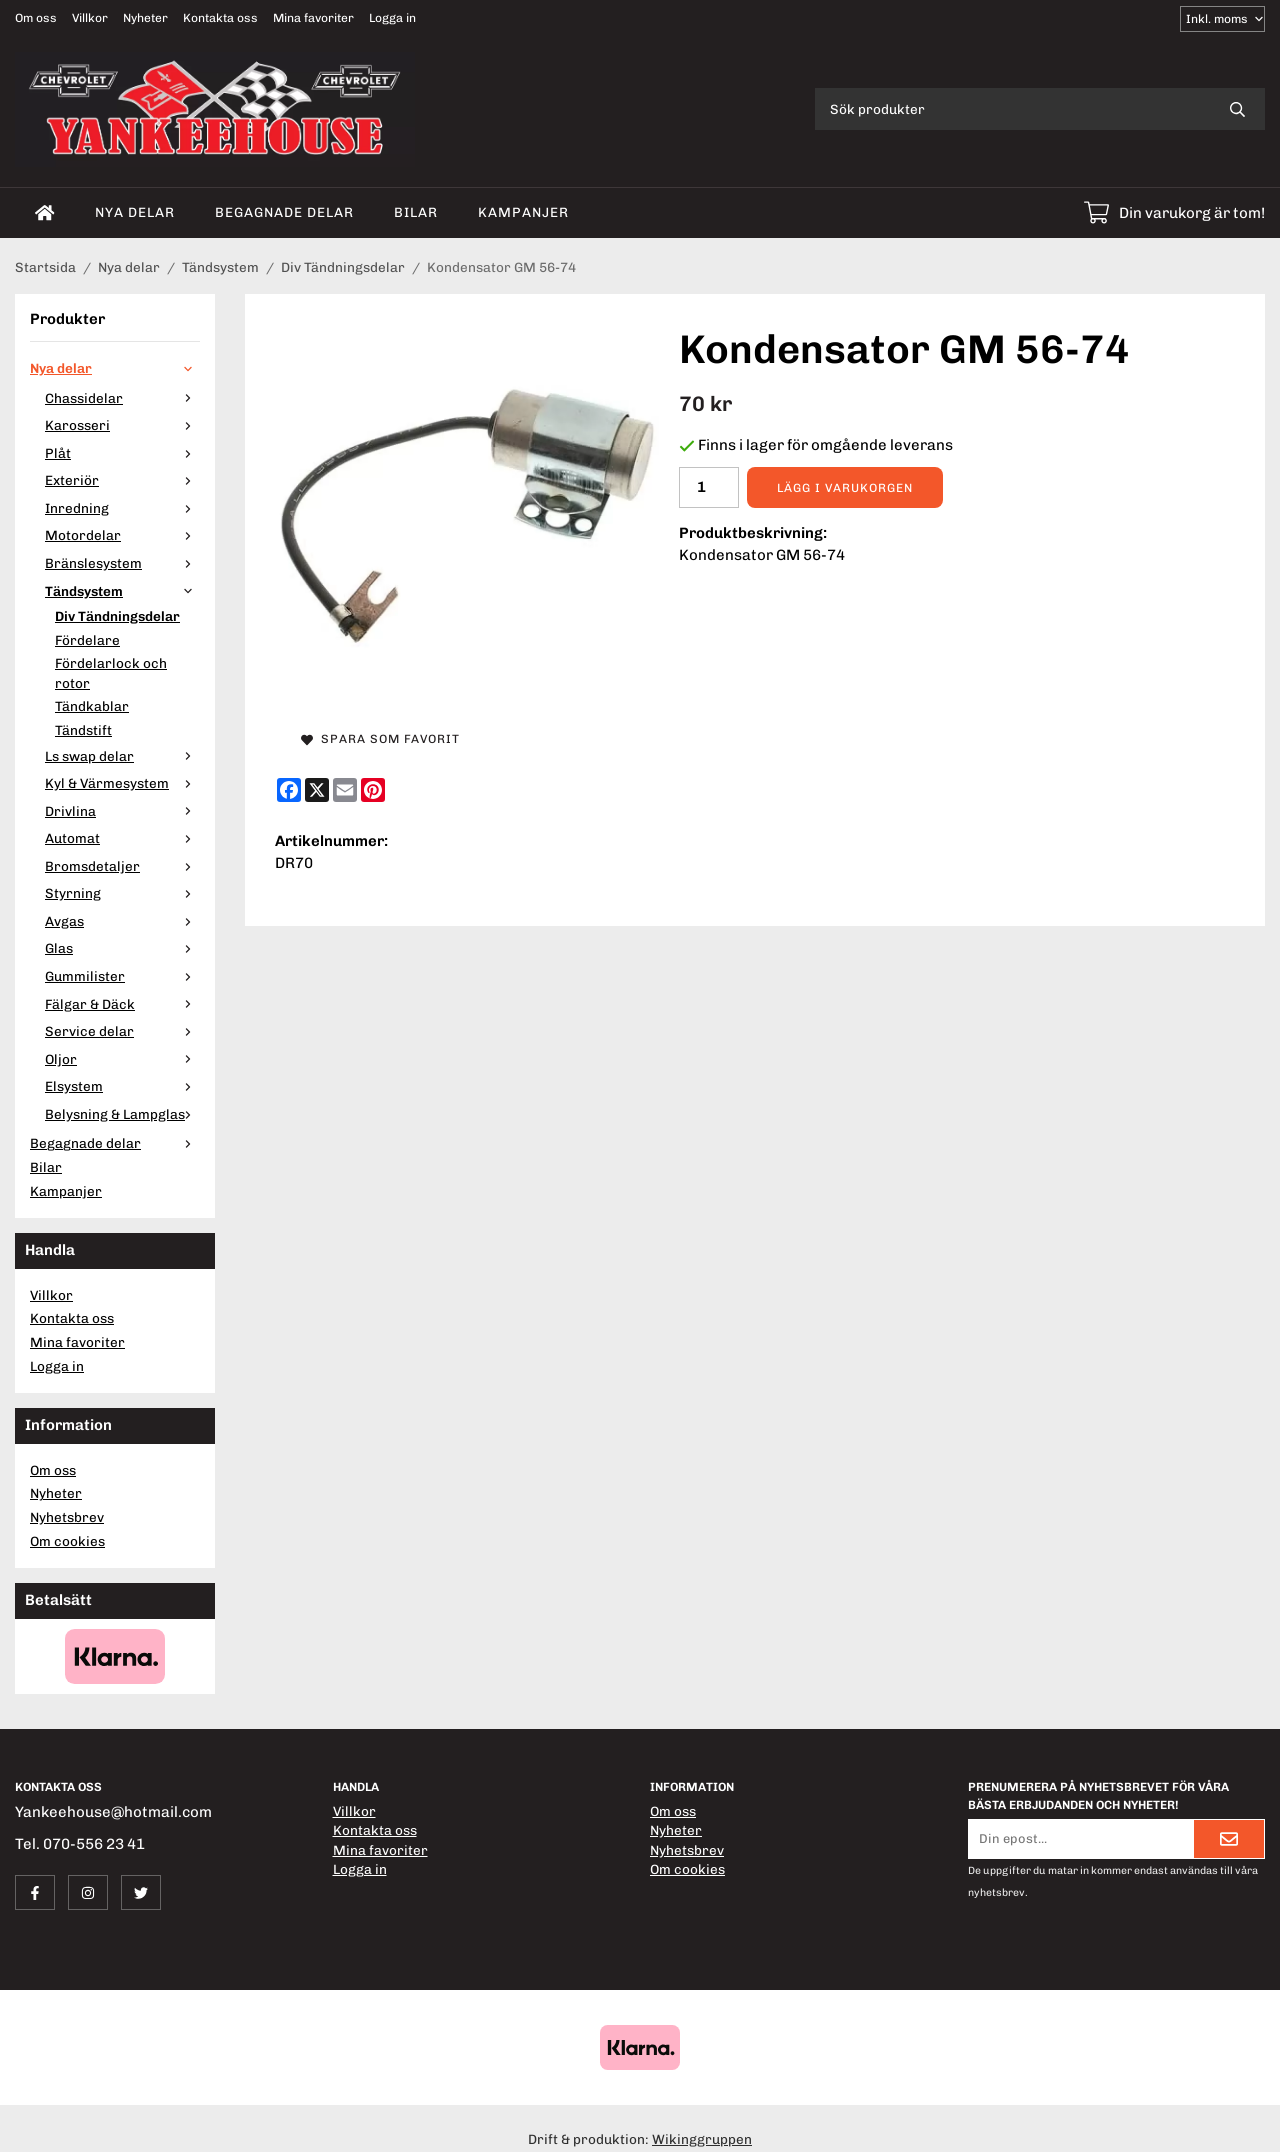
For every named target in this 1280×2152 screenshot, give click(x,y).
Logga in (392, 18)
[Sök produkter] (1012, 109)
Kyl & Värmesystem (122, 783)
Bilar (416, 212)
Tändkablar (92, 706)
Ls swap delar (122, 756)
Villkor (90, 18)
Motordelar (122, 535)
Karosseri (122, 425)
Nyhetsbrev (67, 1517)
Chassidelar (122, 398)
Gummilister (122, 976)
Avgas (122, 921)
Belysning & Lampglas (122, 1114)
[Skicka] (1229, 1839)
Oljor (122, 1059)
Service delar (122, 1031)
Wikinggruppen (702, 2139)
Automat (122, 838)
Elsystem (122, 1086)
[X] (317, 790)
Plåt (122, 453)
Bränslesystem (122, 563)
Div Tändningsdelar (117, 616)
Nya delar (135, 212)
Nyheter (145, 18)
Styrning (122, 893)
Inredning (122, 508)
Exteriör (122, 480)
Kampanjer (523, 212)
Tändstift (83, 730)
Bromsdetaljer (122, 866)
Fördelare (87, 640)
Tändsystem (122, 591)
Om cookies (67, 1541)
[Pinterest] (373, 790)
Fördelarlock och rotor (111, 673)
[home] (45, 213)
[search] (1237, 109)
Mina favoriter (313, 18)
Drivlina (122, 811)
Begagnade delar (284, 212)
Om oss (36, 18)
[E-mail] (345, 790)
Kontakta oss (220, 18)
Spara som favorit (380, 739)
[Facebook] (289, 790)
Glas (122, 948)
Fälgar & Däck (122, 1004)
